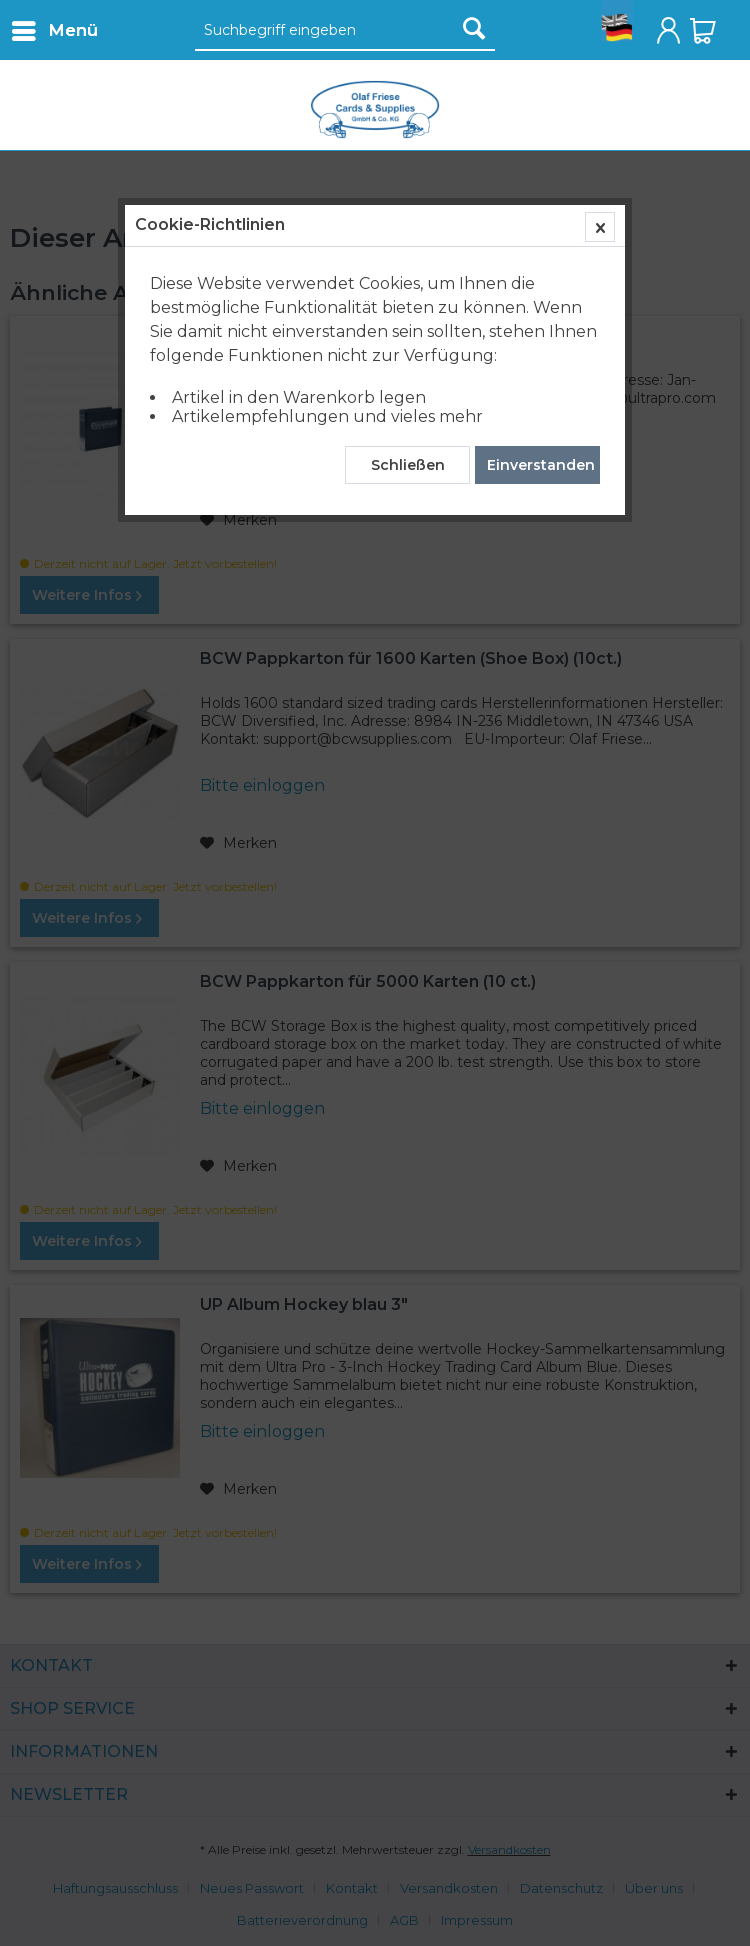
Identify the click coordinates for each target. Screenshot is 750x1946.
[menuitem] (54, 30)
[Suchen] (474, 28)
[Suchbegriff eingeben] (345, 31)
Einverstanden (541, 465)
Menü (55, 27)
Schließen (408, 465)
